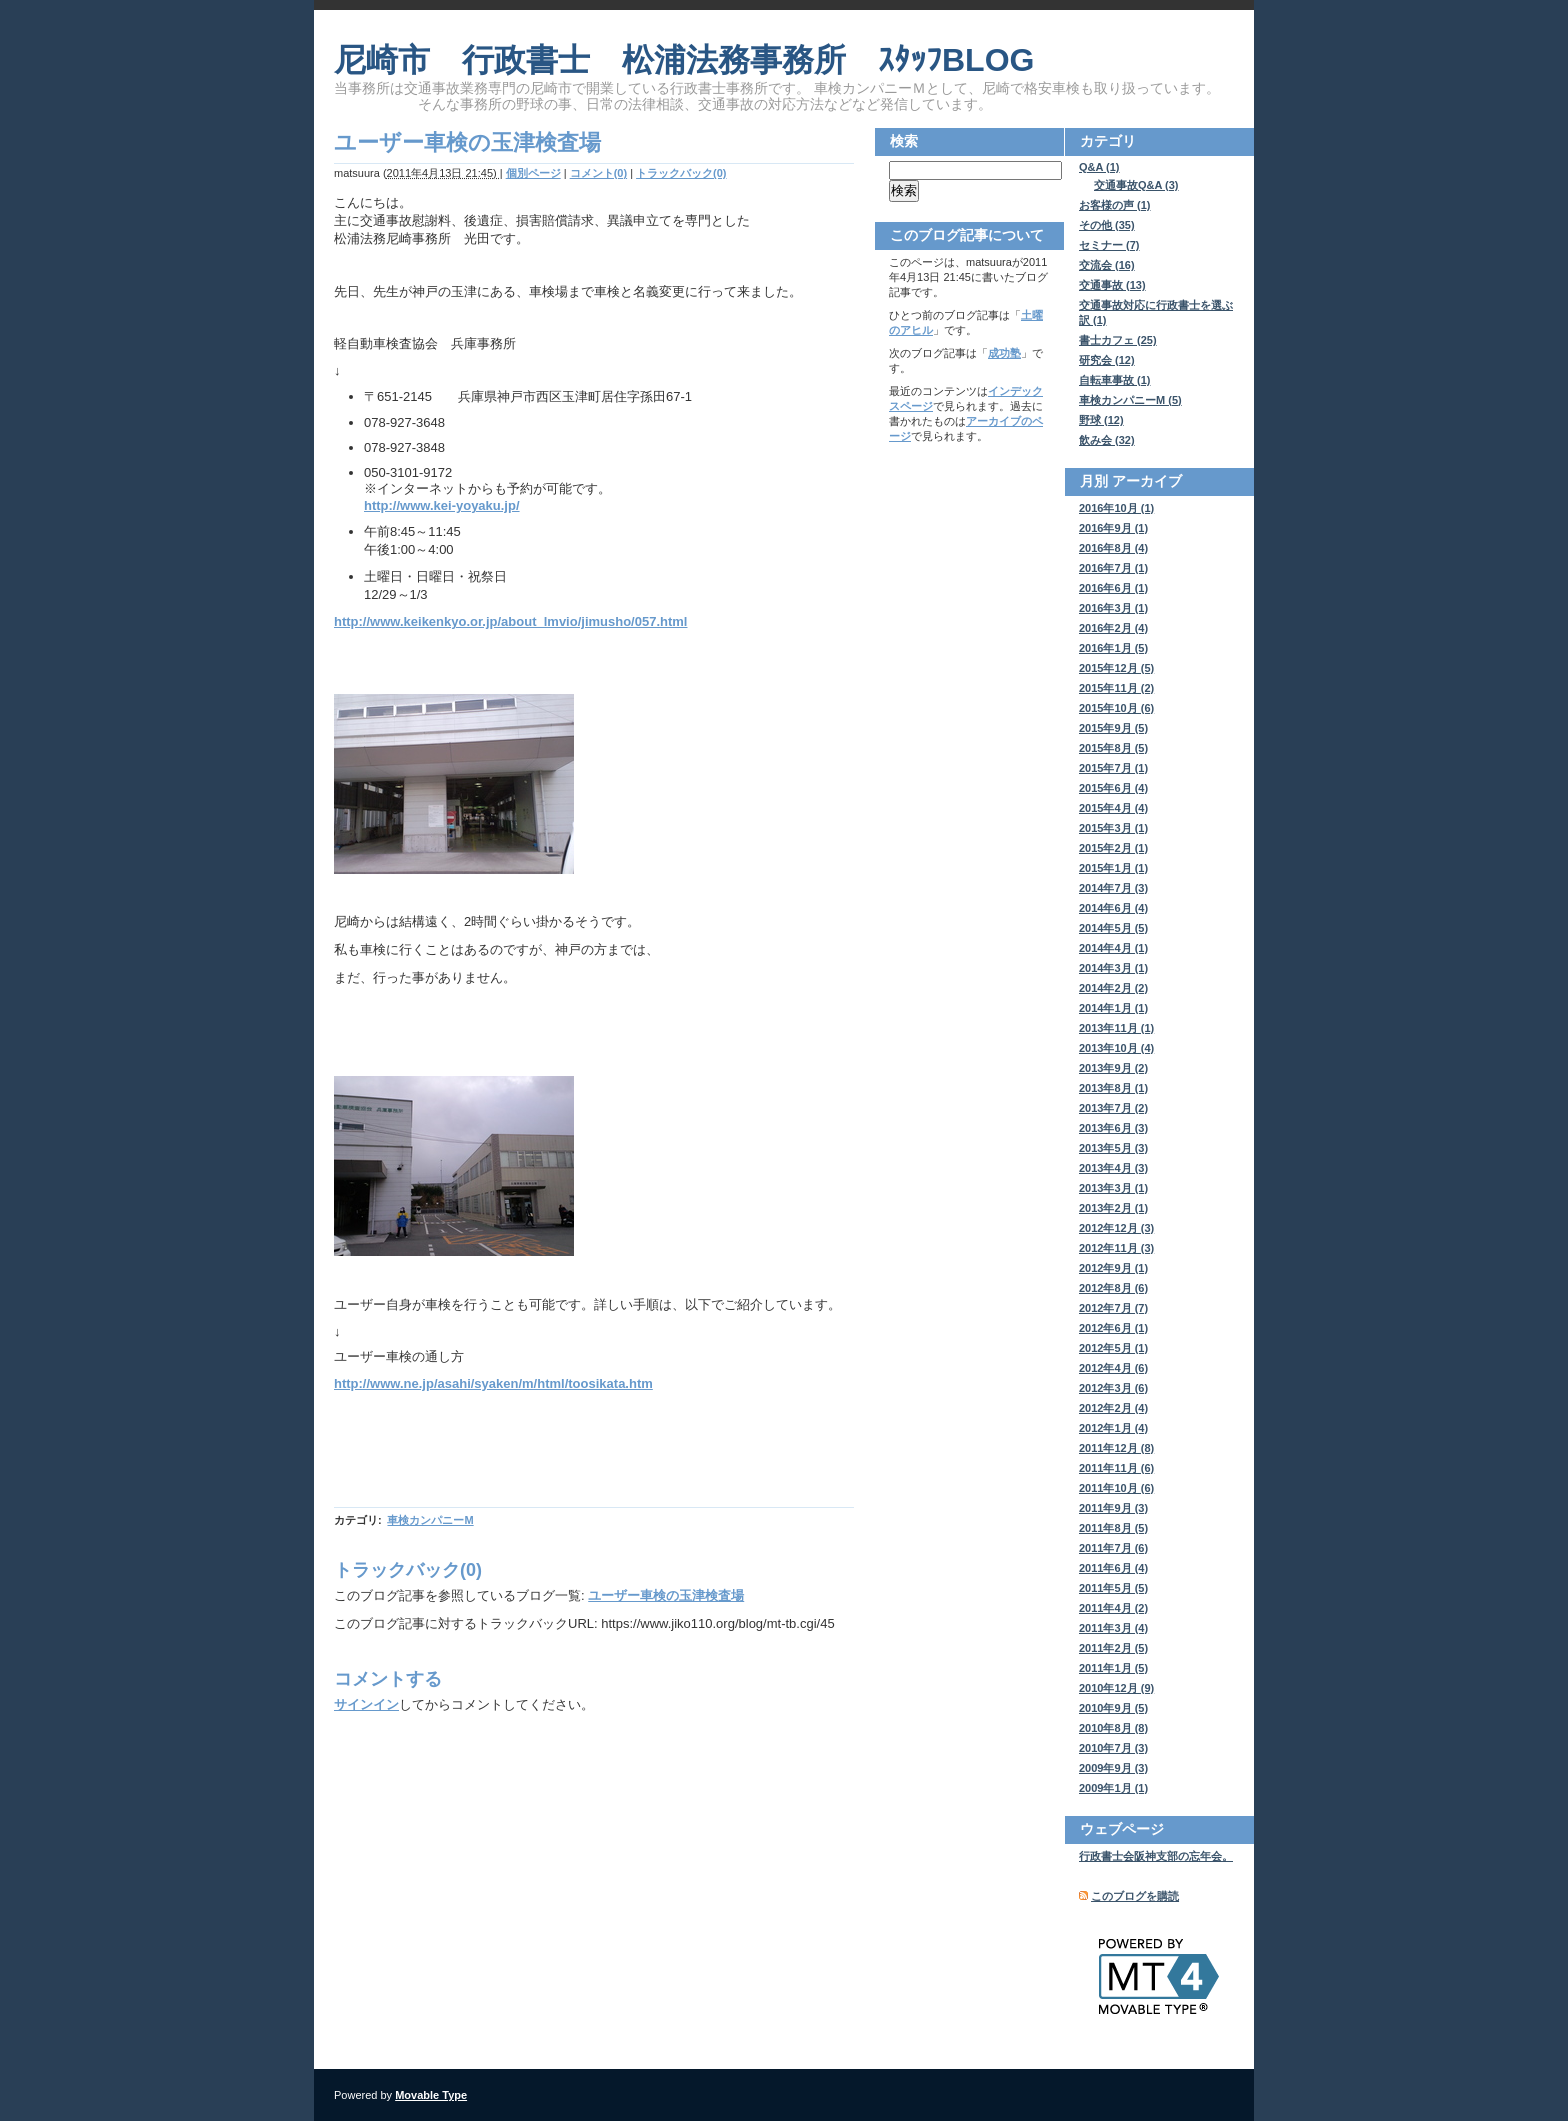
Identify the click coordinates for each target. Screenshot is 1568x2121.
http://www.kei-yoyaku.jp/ (442, 505)
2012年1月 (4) (1113, 1428)
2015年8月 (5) (1113, 748)
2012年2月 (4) (1113, 1408)
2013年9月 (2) (1113, 1068)
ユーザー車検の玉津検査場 (666, 1595)
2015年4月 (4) (1113, 808)
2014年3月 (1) (1113, 968)
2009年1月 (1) (1113, 1788)
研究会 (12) (1107, 360)
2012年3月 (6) (1113, 1388)
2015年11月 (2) (1116, 688)
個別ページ (533, 173)
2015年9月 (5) (1113, 728)
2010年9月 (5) (1113, 1708)
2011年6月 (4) (1113, 1568)
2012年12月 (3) (1116, 1228)
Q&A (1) (1099, 167)
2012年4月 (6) (1113, 1368)
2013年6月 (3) (1113, 1128)
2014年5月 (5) (1113, 928)
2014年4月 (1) (1113, 948)
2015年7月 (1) (1113, 768)
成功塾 (1004, 353)
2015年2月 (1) (1113, 848)
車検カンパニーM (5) (1130, 400)
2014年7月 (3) (1113, 888)
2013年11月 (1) (1116, 1028)
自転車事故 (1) (1115, 380)
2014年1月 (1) (1113, 1008)
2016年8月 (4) (1113, 548)
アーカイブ (1147, 481)
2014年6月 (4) (1113, 908)
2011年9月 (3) (1113, 1508)
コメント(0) (598, 173)
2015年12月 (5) (1116, 668)
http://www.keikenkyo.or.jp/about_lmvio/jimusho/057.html (510, 621)
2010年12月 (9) (1116, 1688)
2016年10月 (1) (1116, 508)
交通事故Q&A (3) (1136, 185)
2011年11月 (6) (1116, 1468)
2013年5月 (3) (1113, 1148)
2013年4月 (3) (1113, 1168)
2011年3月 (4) (1113, 1628)
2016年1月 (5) (1113, 648)
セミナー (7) (1109, 245)
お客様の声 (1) (1115, 205)
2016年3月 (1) (1113, 608)
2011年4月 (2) (1113, 1608)
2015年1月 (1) (1113, 868)
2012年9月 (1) (1113, 1268)
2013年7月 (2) (1113, 1108)
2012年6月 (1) (1113, 1328)
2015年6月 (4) (1113, 788)
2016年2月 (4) (1113, 628)
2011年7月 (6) (1113, 1548)
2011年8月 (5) (1113, 1528)
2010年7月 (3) (1113, 1748)
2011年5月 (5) (1113, 1588)
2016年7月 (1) (1113, 568)
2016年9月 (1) (1113, 528)
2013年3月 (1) (1113, 1188)
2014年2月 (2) (1113, 988)
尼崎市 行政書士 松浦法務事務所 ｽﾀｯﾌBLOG (684, 60)
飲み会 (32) (1107, 440)
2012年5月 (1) (1113, 1348)
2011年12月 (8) (1116, 1448)
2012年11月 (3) (1116, 1248)
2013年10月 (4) (1116, 1048)
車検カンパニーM (430, 1520)
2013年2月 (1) (1113, 1208)
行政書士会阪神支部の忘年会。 (1156, 1856)
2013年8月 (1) (1113, 1088)
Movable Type (431, 2095)
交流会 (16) (1107, 265)
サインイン (366, 1704)
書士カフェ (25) (1118, 340)
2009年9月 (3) (1113, 1768)
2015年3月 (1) (1113, 828)
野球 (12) (1101, 420)
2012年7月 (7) (1113, 1308)
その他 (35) (1107, 225)
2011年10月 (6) (1116, 1488)
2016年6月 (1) (1113, 588)
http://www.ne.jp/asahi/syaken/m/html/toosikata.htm (493, 1383)
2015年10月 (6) (1116, 708)
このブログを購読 (1135, 1896)
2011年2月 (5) (1113, 1648)
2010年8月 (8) (1113, 1728)
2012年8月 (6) (1113, 1288)
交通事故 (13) (1112, 285)
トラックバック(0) (681, 173)
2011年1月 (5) (1113, 1668)
